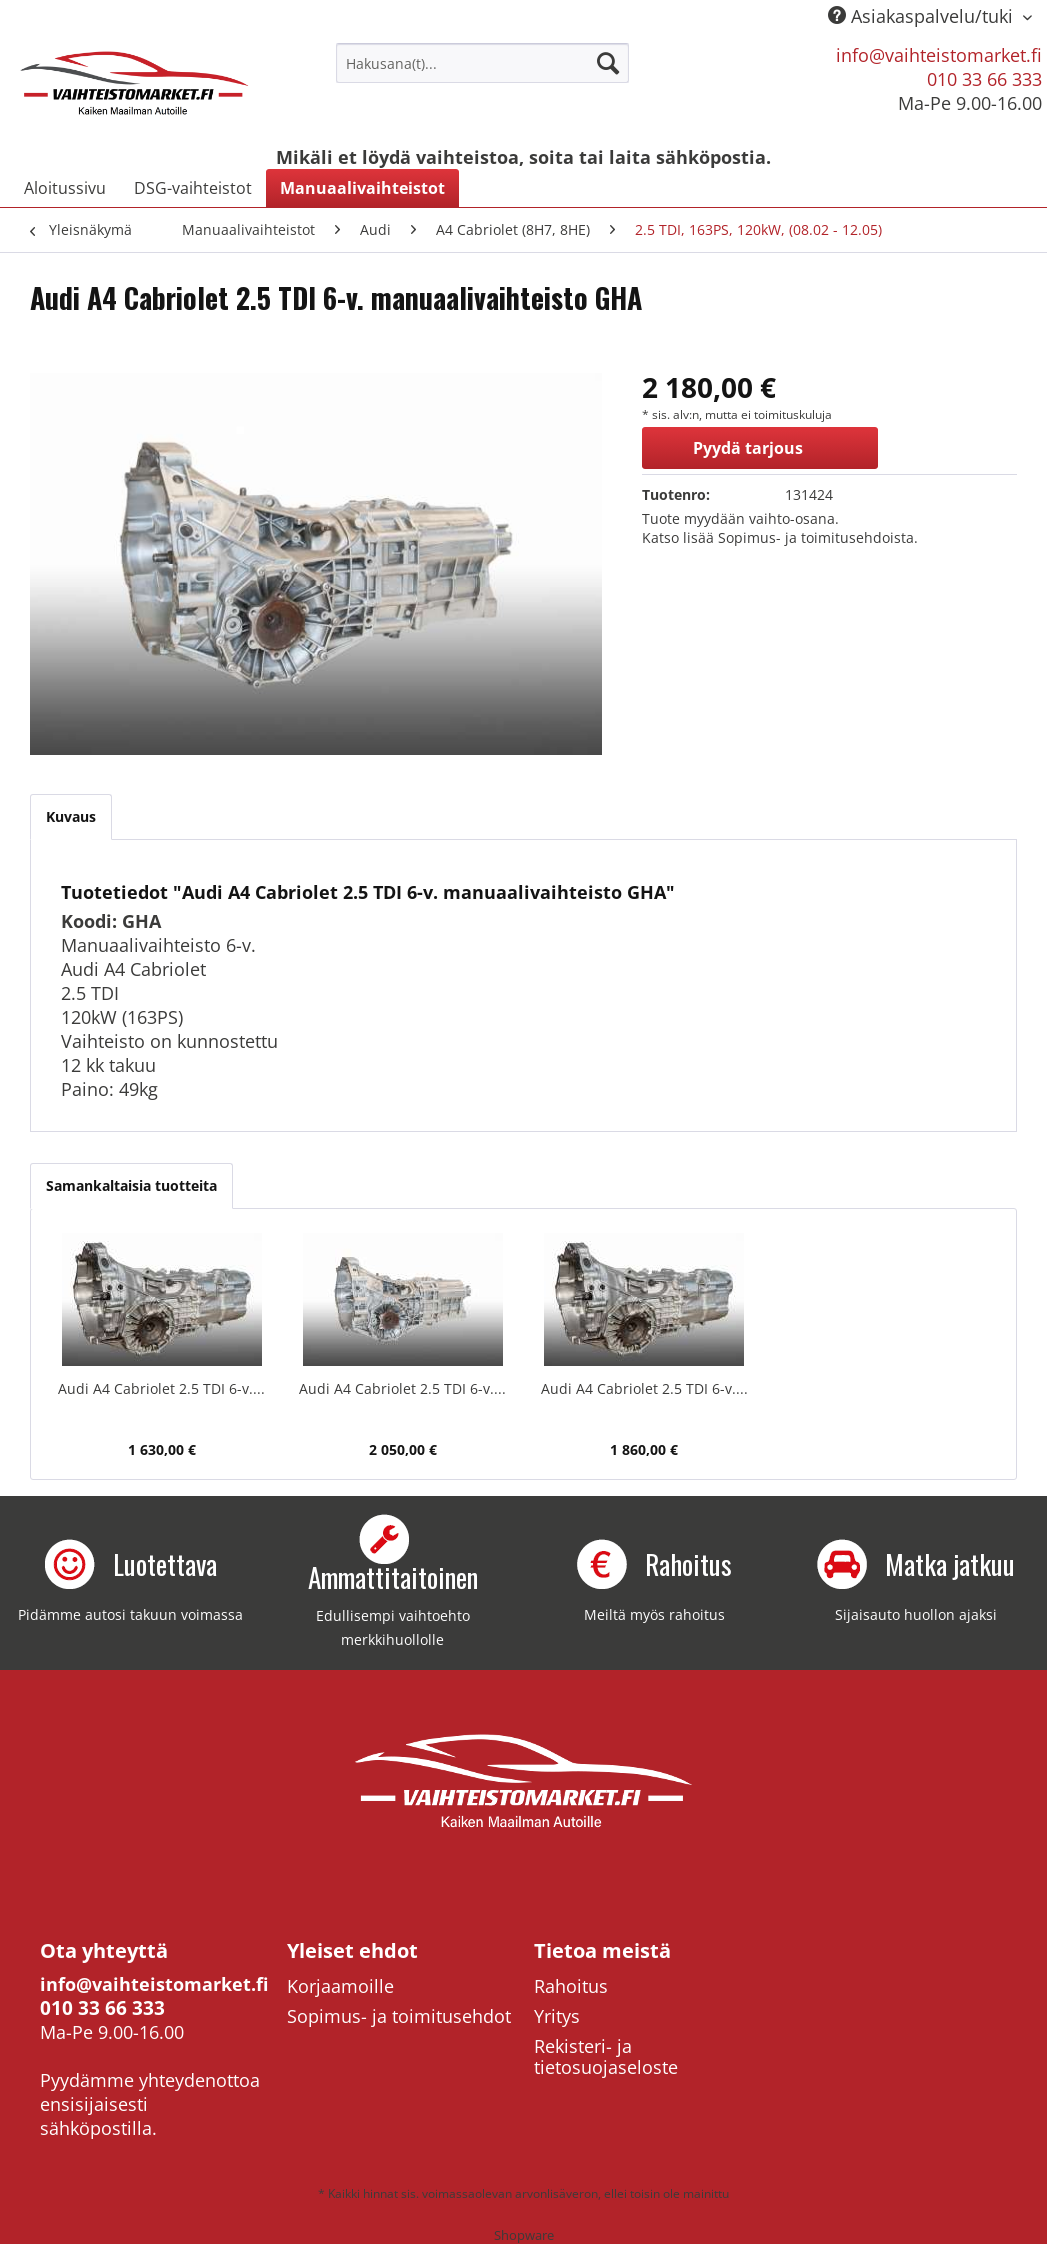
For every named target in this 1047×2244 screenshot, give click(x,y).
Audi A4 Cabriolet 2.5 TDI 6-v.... (161, 1388)
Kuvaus (71, 816)
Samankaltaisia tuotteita (131, 1185)
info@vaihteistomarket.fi (939, 55)
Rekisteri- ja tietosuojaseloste (606, 2057)
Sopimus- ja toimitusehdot (399, 2016)
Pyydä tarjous (748, 448)
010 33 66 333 (984, 79)
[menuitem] (482, 63)
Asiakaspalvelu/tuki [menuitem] (923, 16)
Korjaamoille (340, 1986)
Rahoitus (571, 1986)
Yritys (557, 2016)
